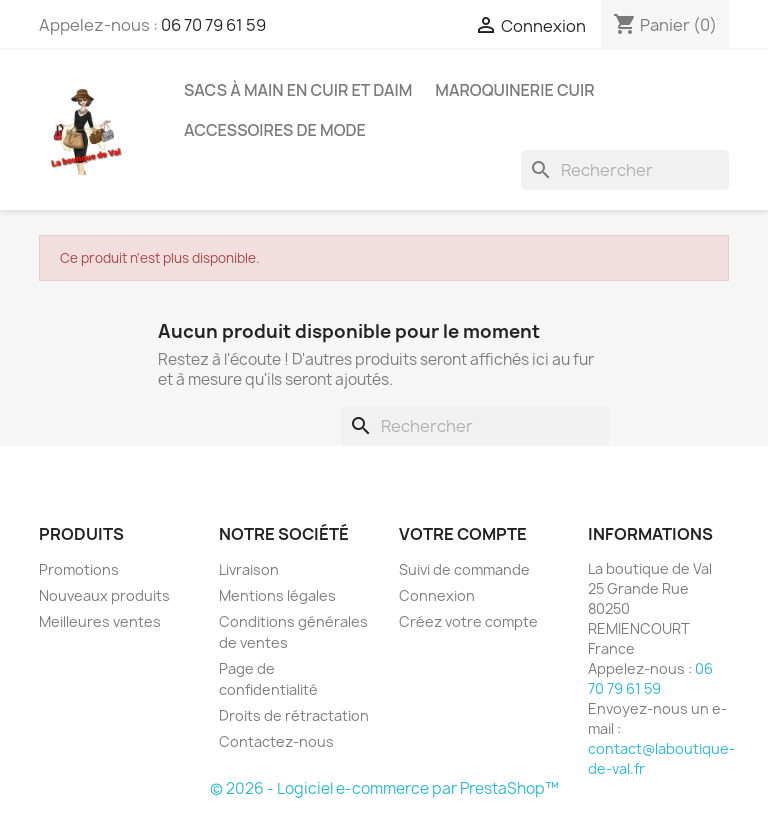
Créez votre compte (468, 621)
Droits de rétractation (294, 715)
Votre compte (463, 534)
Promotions (79, 569)
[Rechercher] (625, 170)
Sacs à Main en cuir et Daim (298, 90)
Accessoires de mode (275, 130)
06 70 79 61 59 (213, 25)
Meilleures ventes (100, 621)
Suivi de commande (464, 569)
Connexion (437, 595)
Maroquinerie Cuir (514, 90)
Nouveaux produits (104, 595)
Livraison (249, 569)
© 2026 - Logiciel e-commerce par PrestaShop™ (384, 788)
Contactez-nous (276, 741)
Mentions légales (277, 595)
